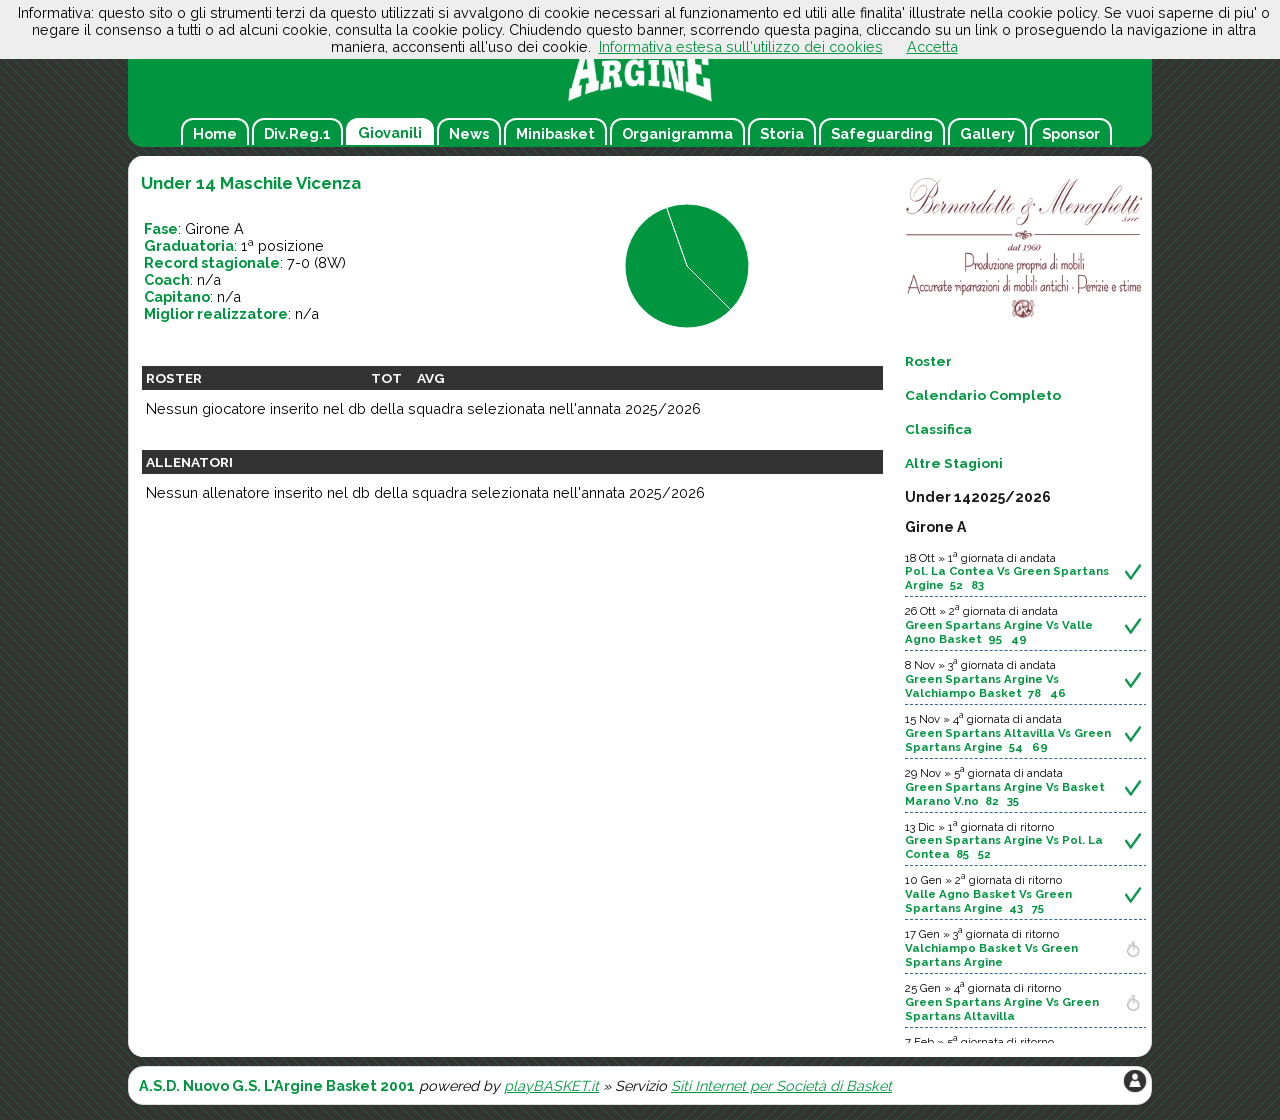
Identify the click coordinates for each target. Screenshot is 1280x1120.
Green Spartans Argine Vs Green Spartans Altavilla (1002, 1009)
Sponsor (1071, 133)
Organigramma (677, 133)
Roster (928, 361)
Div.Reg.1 (297, 133)
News (469, 133)
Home (215, 133)
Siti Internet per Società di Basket (781, 1085)
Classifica (938, 429)
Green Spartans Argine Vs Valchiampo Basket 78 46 (985, 686)
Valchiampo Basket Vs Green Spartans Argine (991, 955)
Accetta (932, 46)
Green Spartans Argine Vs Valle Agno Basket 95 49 (999, 632)
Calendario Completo (983, 395)
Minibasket (555, 133)
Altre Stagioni (954, 463)
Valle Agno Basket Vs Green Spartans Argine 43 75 (988, 901)
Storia (782, 133)
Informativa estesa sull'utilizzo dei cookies (741, 46)
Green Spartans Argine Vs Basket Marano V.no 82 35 (1005, 794)
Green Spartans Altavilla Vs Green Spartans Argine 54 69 (1008, 740)
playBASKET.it (551, 1085)
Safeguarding (882, 133)
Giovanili (390, 132)
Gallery (987, 133)
